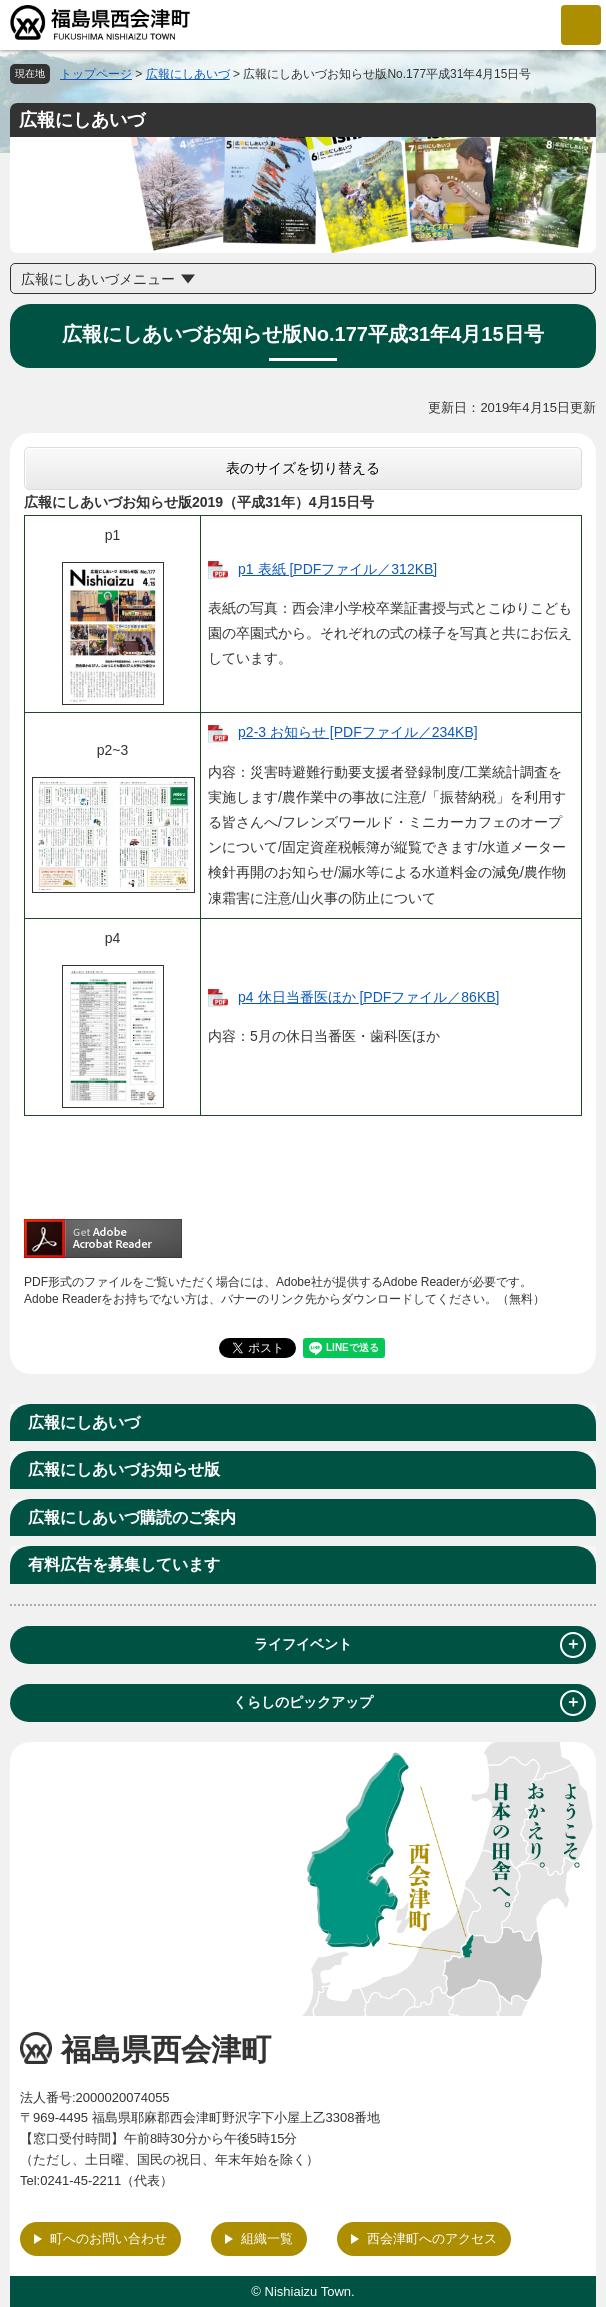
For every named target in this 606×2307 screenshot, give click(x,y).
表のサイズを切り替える (303, 468)
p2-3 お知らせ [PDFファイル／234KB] (358, 732)
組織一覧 (267, 2238)
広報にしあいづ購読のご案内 (132, 1517)
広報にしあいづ (188, 74)
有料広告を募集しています (124, 1564)
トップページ (96, 74)
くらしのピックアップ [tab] (409, 1703)
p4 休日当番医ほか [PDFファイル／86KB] (368, 997)
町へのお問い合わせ (108, 2238)
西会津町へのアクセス (432, 2238)
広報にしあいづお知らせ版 (124, 1469)
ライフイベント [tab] (420, 1645)
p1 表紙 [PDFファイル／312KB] (337, 569)
